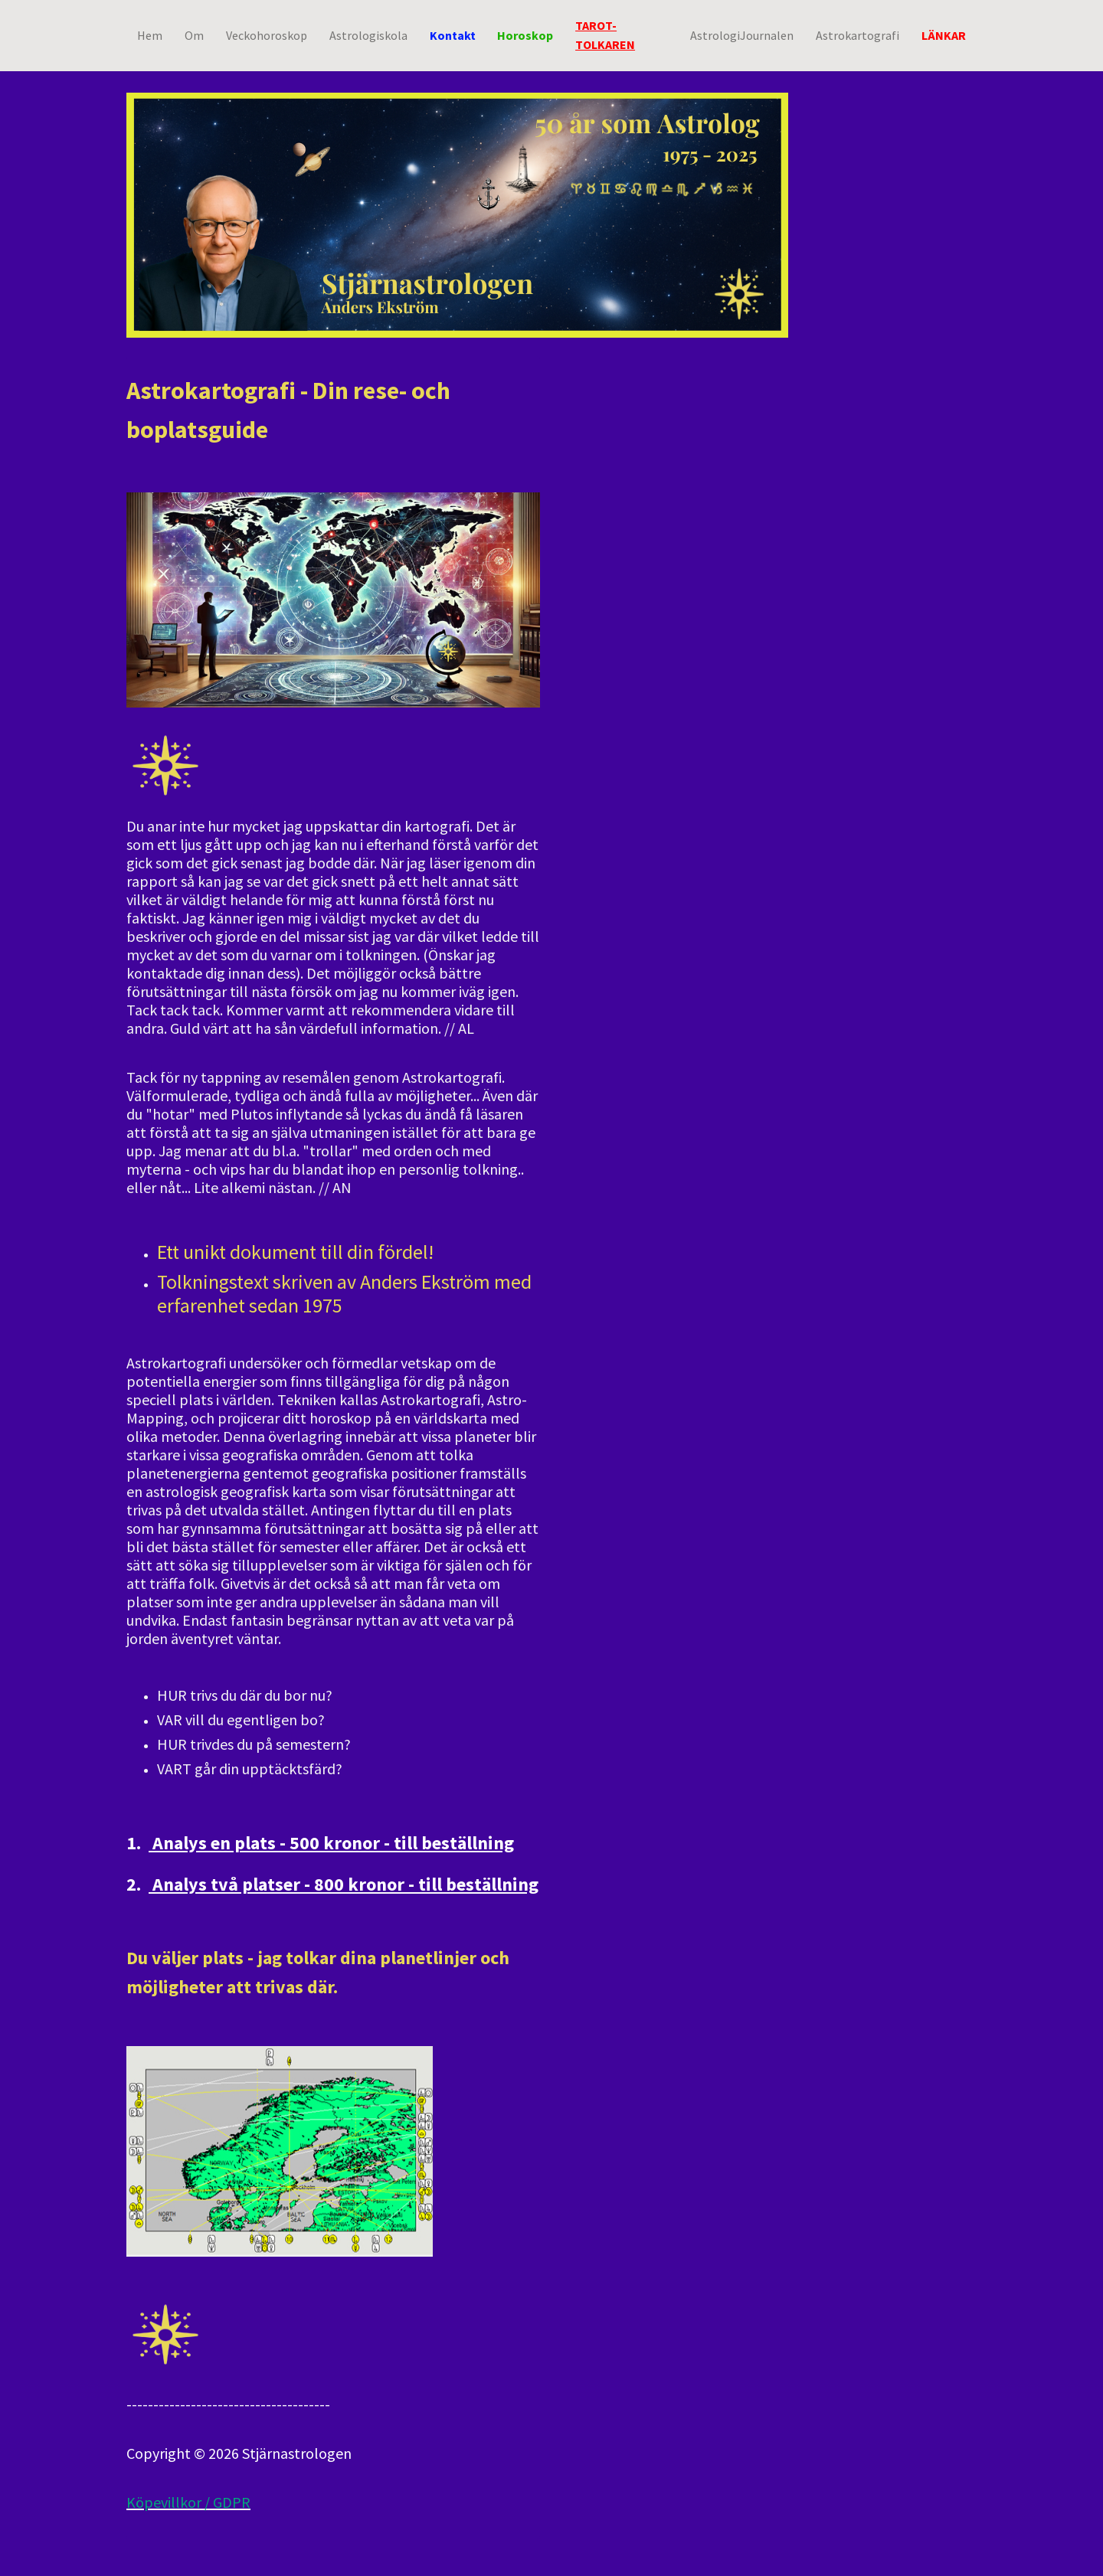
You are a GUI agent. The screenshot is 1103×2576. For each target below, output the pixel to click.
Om (194, 34)
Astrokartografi (857, 34)
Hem (149, 34)
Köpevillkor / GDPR (188, 2502)
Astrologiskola (368, 34)
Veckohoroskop (266, 34)
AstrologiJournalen (742, 34)
